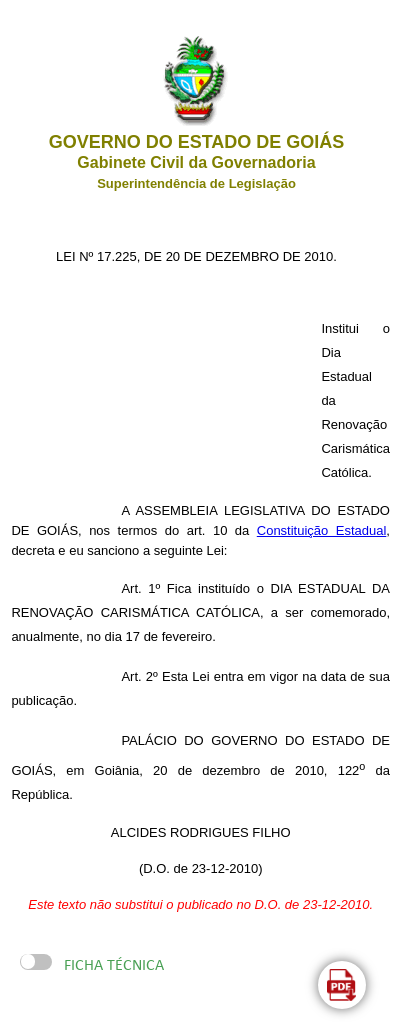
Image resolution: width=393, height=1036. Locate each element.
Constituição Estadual (322, 530)
